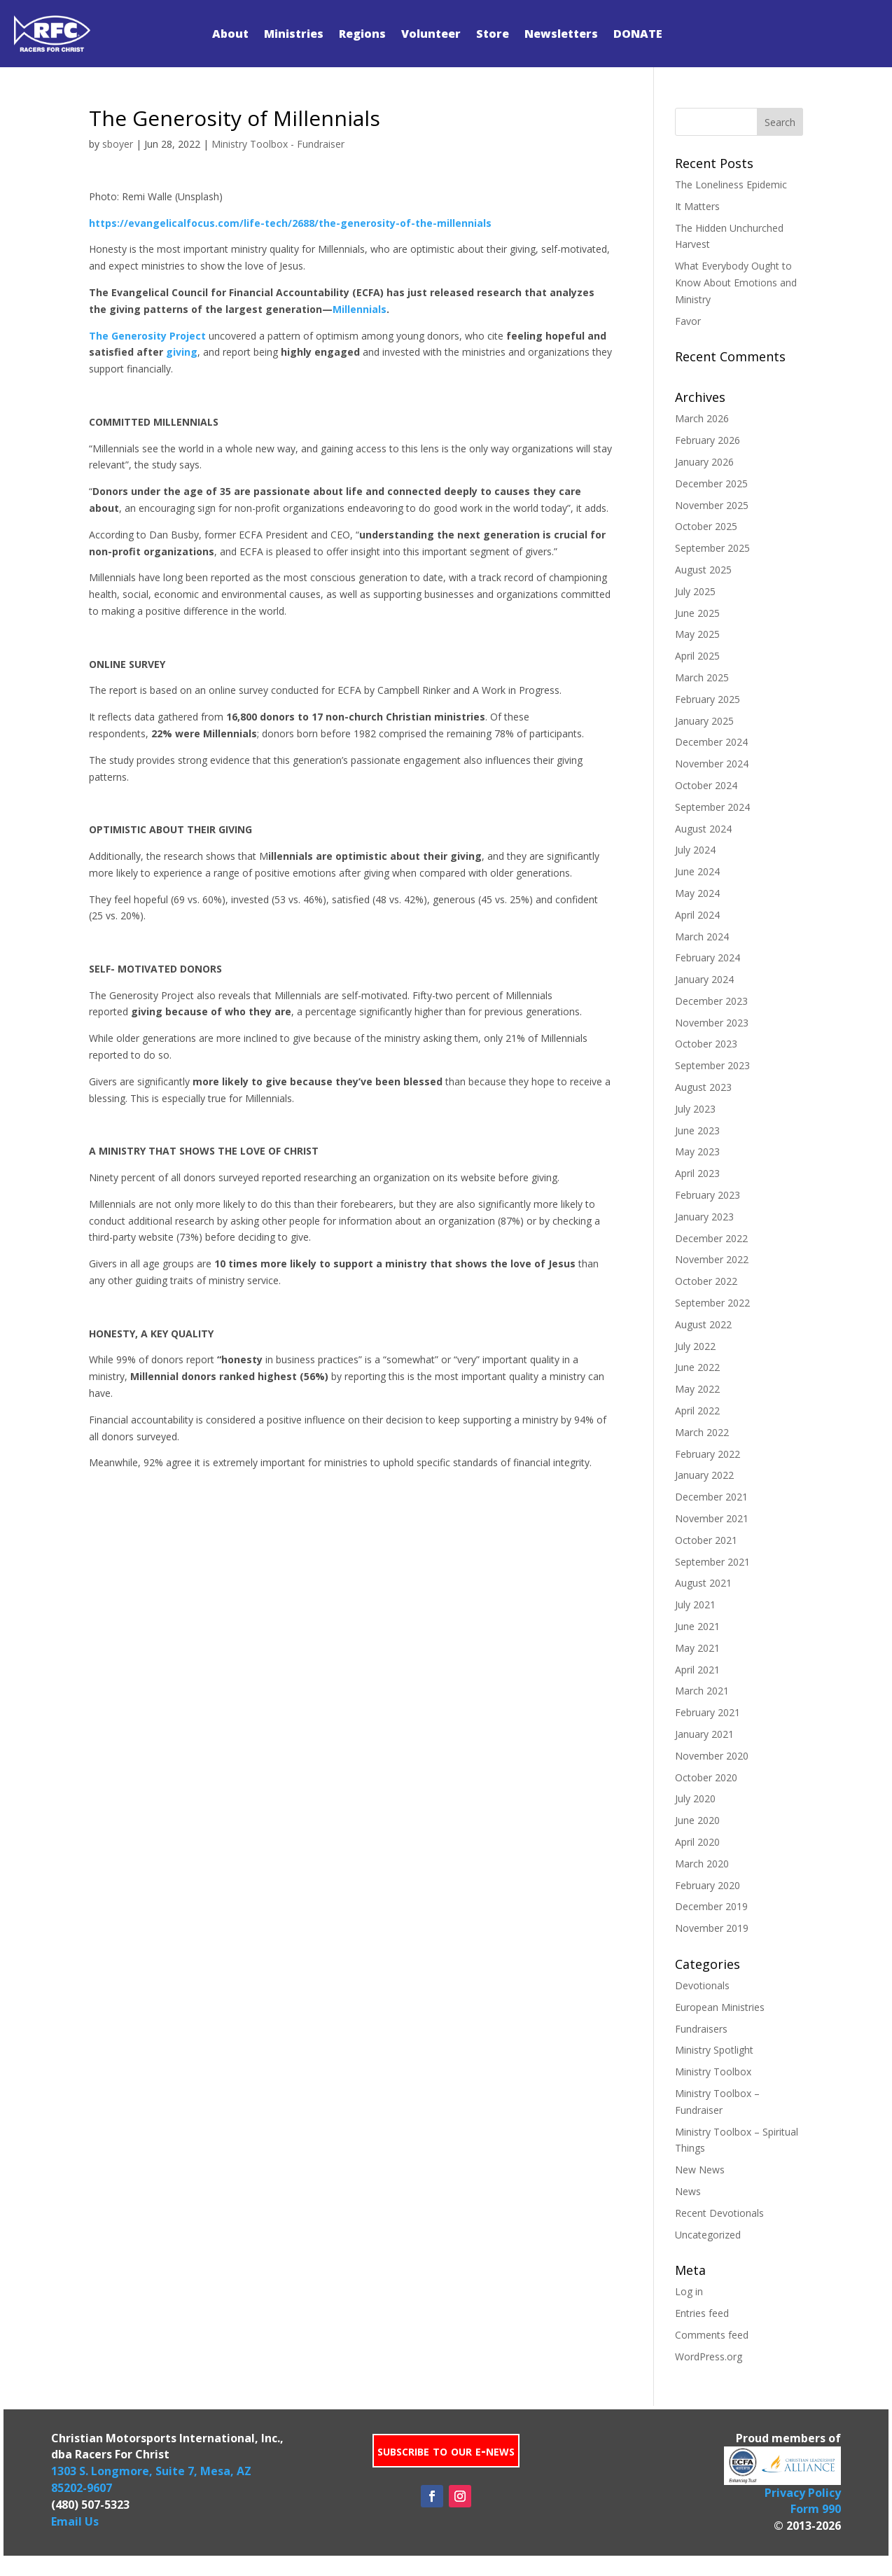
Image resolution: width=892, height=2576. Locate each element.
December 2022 (711, 1238)
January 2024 (704, 979)
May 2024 (697, 893)
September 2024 (712, 807)
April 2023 (697, 1173)
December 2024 (711, 742)
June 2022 (697, 1367)
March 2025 (702, 677)
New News (700, 2169)
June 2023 (697, 1130)
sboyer (117, 144)
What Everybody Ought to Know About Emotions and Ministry (736, 282)
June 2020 (697, 1820)
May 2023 (697, 1151)
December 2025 (711, 483)
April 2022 (697, 1410)
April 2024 (697, 914)
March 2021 (702, 1690)
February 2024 (707, 957)
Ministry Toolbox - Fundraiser (277, 144)
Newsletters (561, 33)
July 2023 (695, 1108)
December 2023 (711, 1001)
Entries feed (702, 2313)
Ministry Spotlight (714, 2049)
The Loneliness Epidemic (731, 184)
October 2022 (706, 1281)
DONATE (637, 33)
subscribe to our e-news (446, 2450)
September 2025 (712, 548)
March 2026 (702, 418)
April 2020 (697, 1842)
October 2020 (706, 1777)
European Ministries (720, 2007)
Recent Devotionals (719, 2213)
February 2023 (707, 1195)
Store (492, 33)
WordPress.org (708, 2356)
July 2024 (695, 849)
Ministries (293, 33)
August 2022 (703, 1324)
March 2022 (702, 1432)
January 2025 (704, 720)
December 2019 (711, 1906)
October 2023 (706, 1043)
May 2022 (697, 1388)
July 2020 (695, 1798)
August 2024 (703, 828)
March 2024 (702, 936)
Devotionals (702, 1985)
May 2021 (697, 1648)
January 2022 (704, 1475)
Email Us (75, 2521)
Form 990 (815, 2508)
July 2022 (695, 1346)
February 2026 (707, 440)
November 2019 (711, 1928)
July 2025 (695, 591)
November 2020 (711, 1755)
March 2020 (702, 1863)
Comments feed (711, 2334)
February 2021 (707, 1712)
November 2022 (711, 1259)
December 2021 (711, 1496)
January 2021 (704, 1734)
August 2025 (703, 569)
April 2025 (697, 655)
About (230, 33)
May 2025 (697, 634)
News (688, 2191)
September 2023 (712, 1065)
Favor (688, 321)
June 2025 (697, 613)
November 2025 (711, 505)
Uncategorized (708, 2234)
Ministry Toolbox (713, 2071)
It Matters (697, 206)
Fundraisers (701, 2028)
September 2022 (712, 1302)
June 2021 (697, 1626)
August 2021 (703, 1582)
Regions (362, 33)
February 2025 (707, 699)
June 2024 (697, 871)
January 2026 (704, 461)
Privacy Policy (803, 2492)
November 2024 (711, 763)
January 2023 (704, 1216)
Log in (689, 2291)
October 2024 (706, 785)
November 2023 (711, 1022)
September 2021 (712, 1561)
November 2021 (711, 1518)
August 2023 (703, 1087)
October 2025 (706, 526)
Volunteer (431, 33)
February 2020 (707, 1885)
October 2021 (706, 1540)
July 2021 (695, 1604)
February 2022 (707, 1454)
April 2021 (697, 1669)
